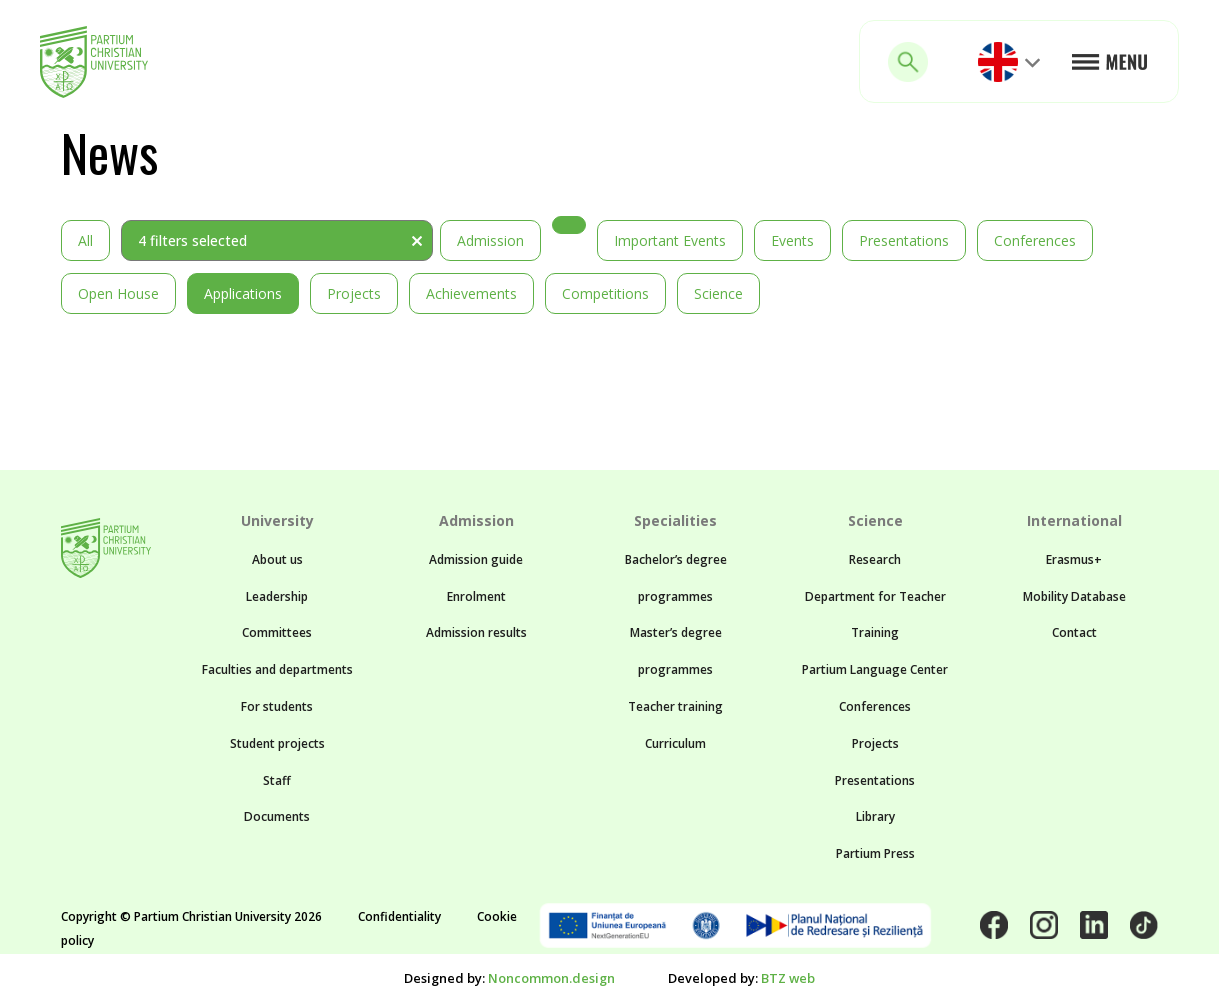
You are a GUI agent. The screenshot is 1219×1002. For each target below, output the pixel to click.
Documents (277, 816)
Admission (490, 240)
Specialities (675, 520)
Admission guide (476, 559)
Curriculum (675, 743)
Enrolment (476, 596)
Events (792, 240)
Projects (354, 293)
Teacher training (675, 706)
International (1074, 520)
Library (875, 816)
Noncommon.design (551, 978)
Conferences (1035, 240)
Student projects (277, 743)
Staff (277, 780)
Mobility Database (1074, 596)
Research (875, 559)
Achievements (471, 293)
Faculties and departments (277, 669)
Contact (1074, 632)
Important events (670, 240)
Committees (277, 632)
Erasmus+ (1074, 559)
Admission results (476, 632)
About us (277, 559)
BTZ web (788, 978)
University (277, 520)
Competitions (605, 293)
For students (277, 706)
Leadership (277, 596)
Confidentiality (399, 916)
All (85, 240)
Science (718, 293)
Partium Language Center (875, 669)
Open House (118, 293)
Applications (243, 293)
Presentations (904, 240)
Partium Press (875, 853)
